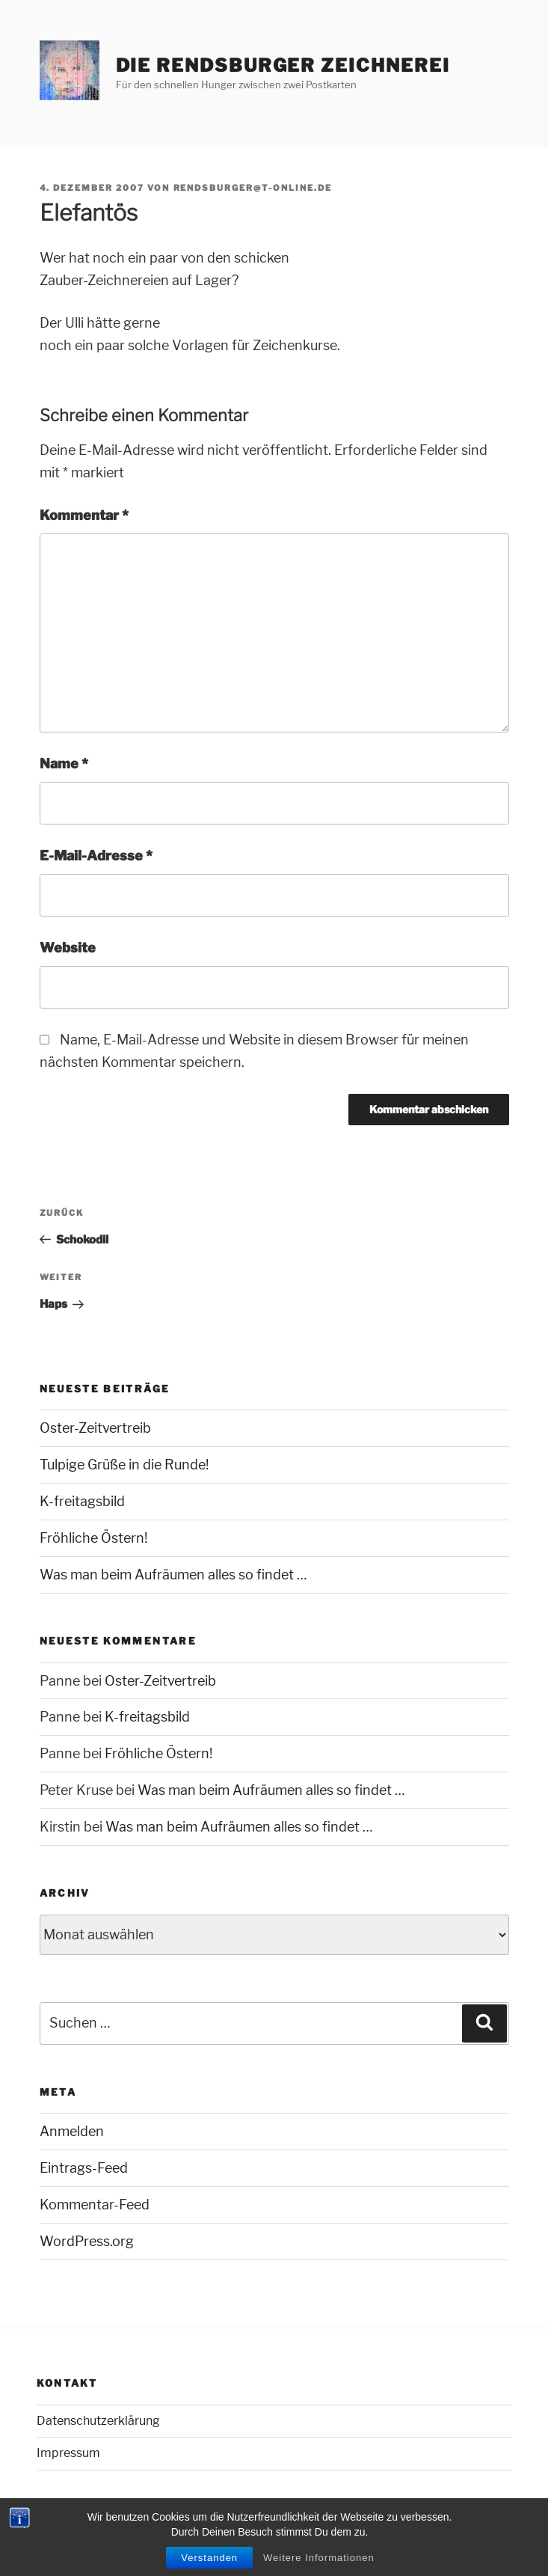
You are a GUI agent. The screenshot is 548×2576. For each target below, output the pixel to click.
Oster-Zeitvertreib (95, 1428)
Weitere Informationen (319, 2560)
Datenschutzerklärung (98, 2421)
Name (64, 763)
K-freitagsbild (82, 1501)
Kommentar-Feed (95, 2204)
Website (68, 947)
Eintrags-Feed (84, 2168)
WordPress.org (87, 2241)
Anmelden (72, 2131)
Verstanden (209, 2560)
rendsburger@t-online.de (253, 188)
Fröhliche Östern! (93, 1538)
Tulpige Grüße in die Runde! (124, 1464)
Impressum (68, 2453)
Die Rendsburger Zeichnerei (283, 65)
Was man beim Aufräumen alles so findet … (173, 1574)
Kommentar (84, 515)
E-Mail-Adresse (96, 855)
